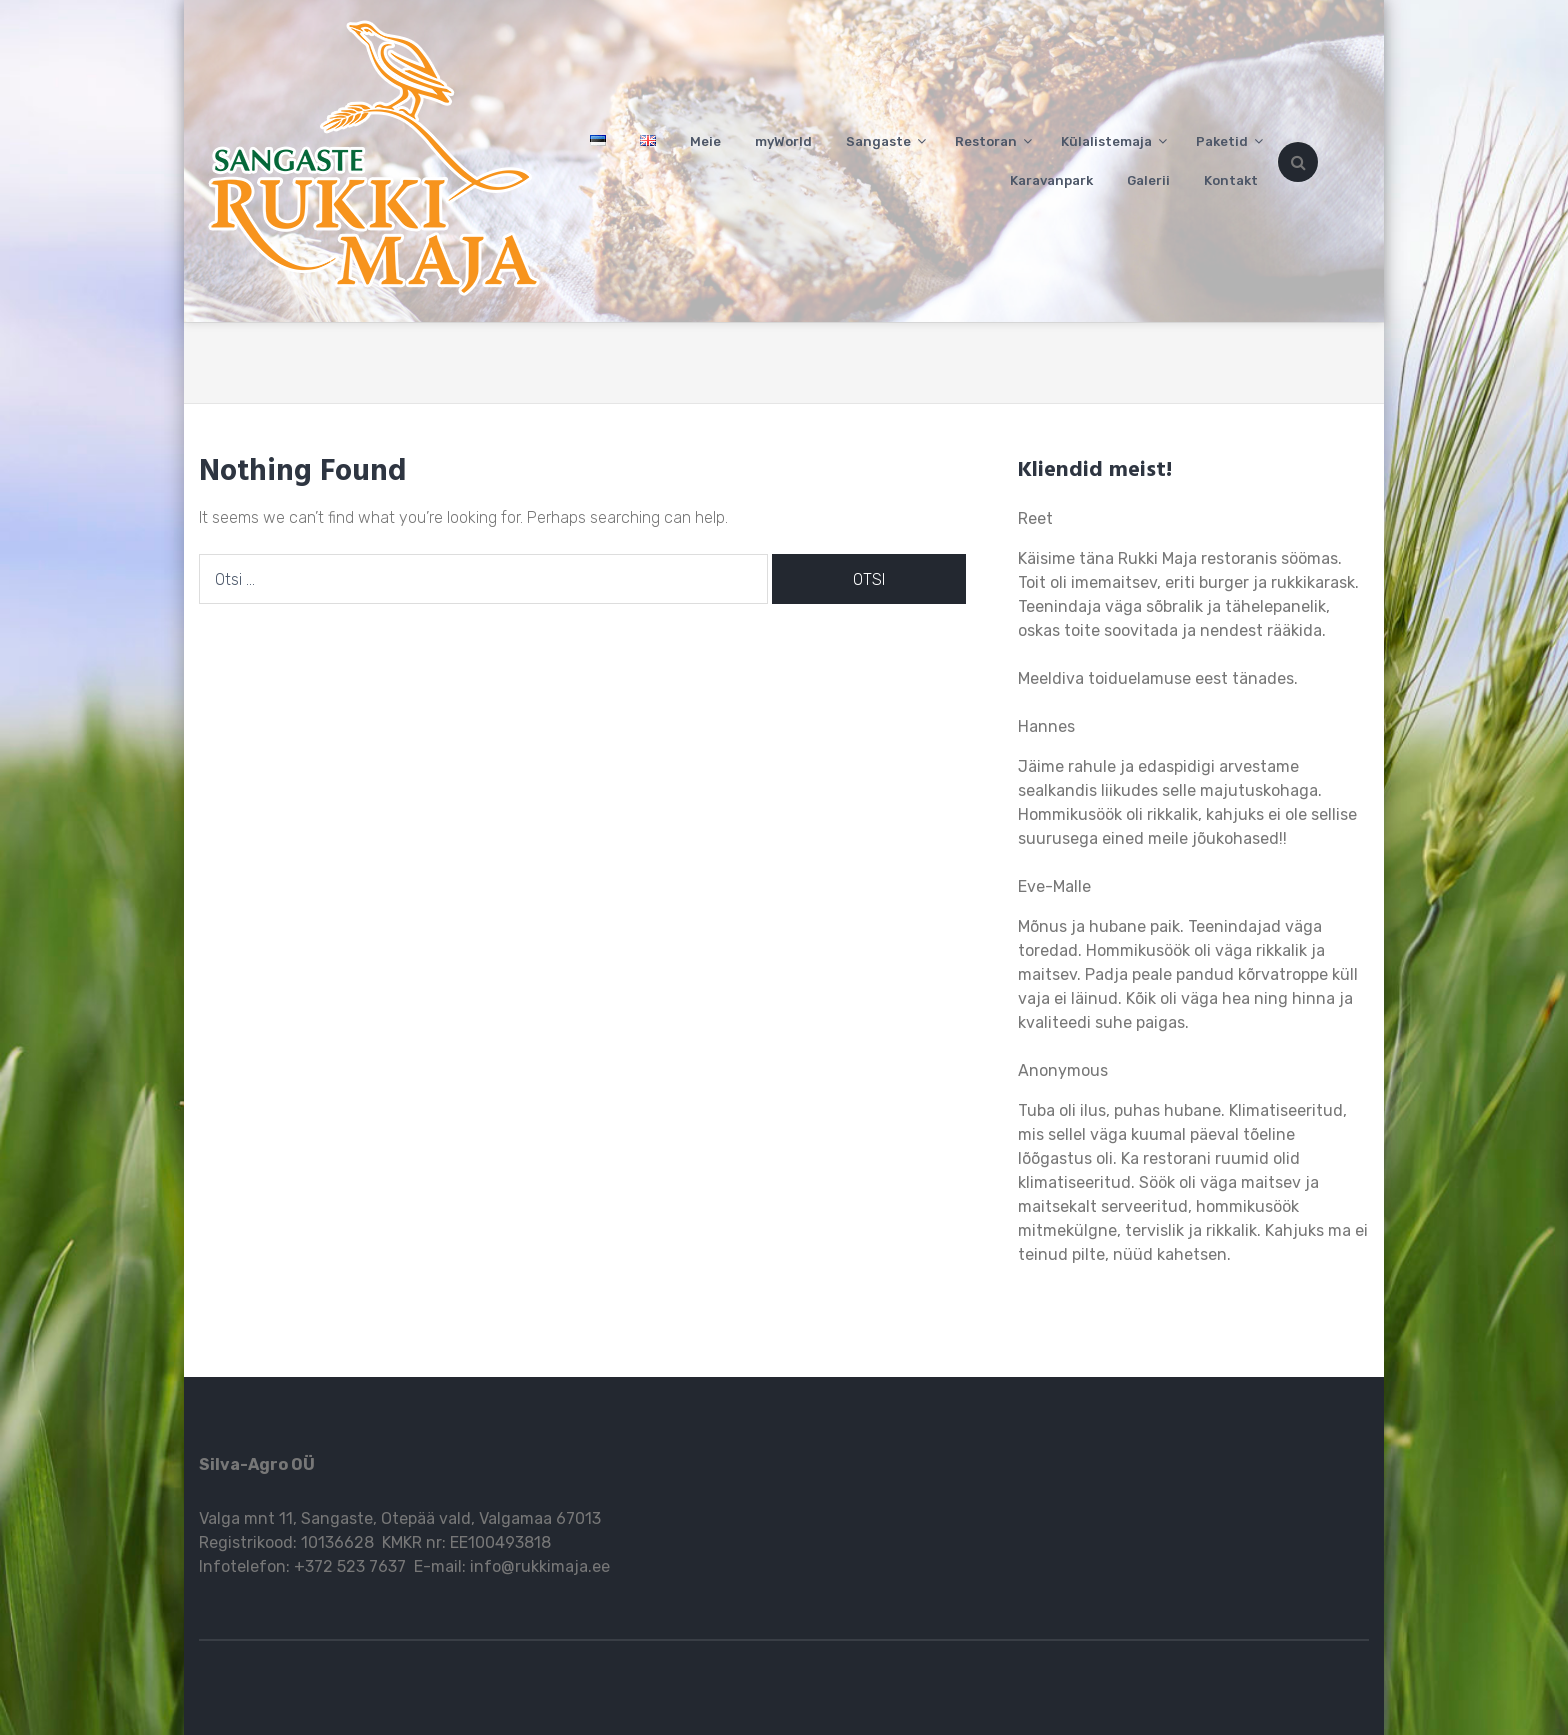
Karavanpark (1051, 180)
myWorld (783, 141)
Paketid (1222, 141)
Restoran (986, 141)
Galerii (1148, 180)
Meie (705, 141)
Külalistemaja (1106, 141)
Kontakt (1231, 180)
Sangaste (878, 141)
